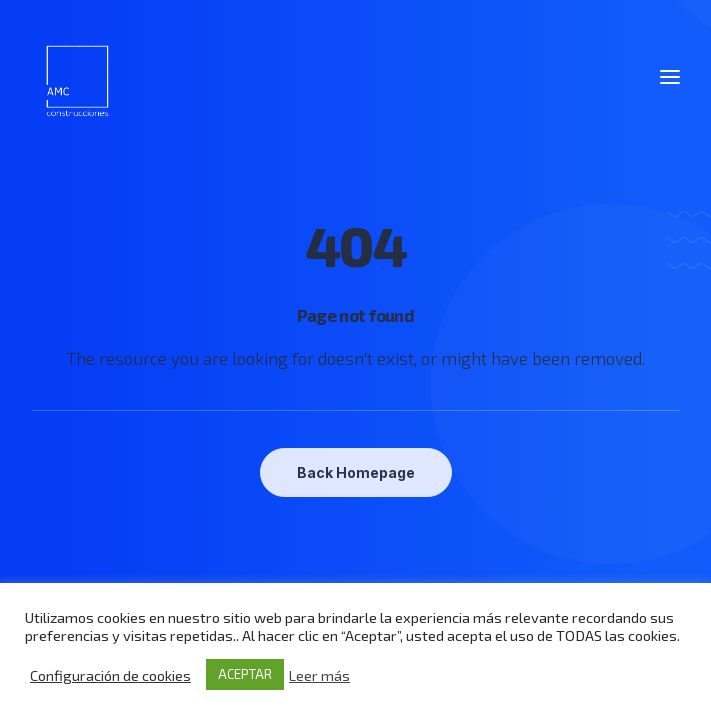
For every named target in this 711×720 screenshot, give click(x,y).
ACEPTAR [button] (245, 674)
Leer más (319, 675)
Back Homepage (356, 472)
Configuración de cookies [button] (110, 675)
